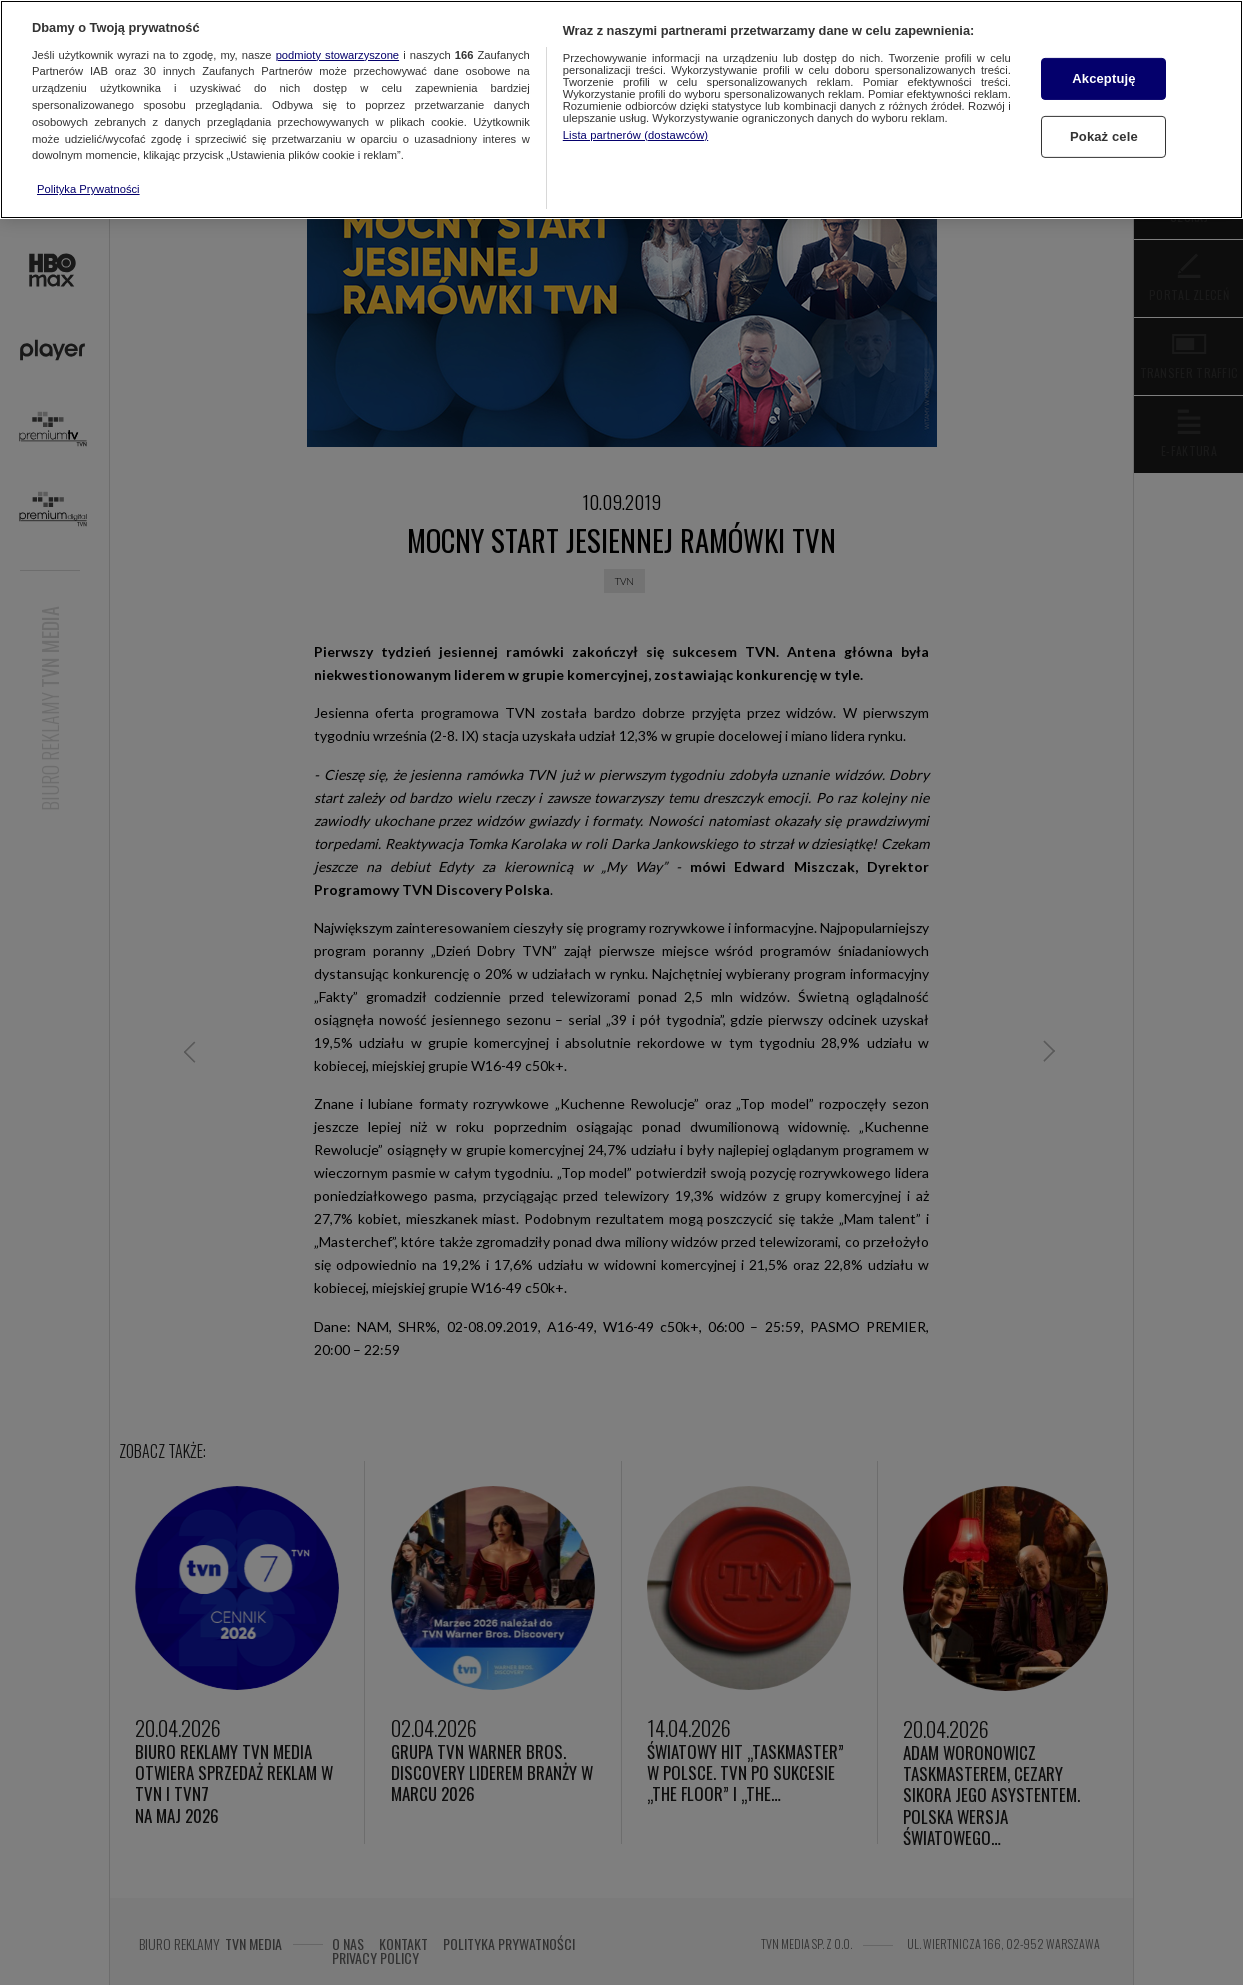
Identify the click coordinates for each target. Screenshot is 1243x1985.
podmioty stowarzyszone (337, 55)
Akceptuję (1103, 78)
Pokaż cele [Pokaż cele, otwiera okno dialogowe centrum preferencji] (1104, 136)
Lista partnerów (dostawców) (635, 135)
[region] (621, 109)
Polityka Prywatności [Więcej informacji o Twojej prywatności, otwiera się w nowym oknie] (88, 189)
